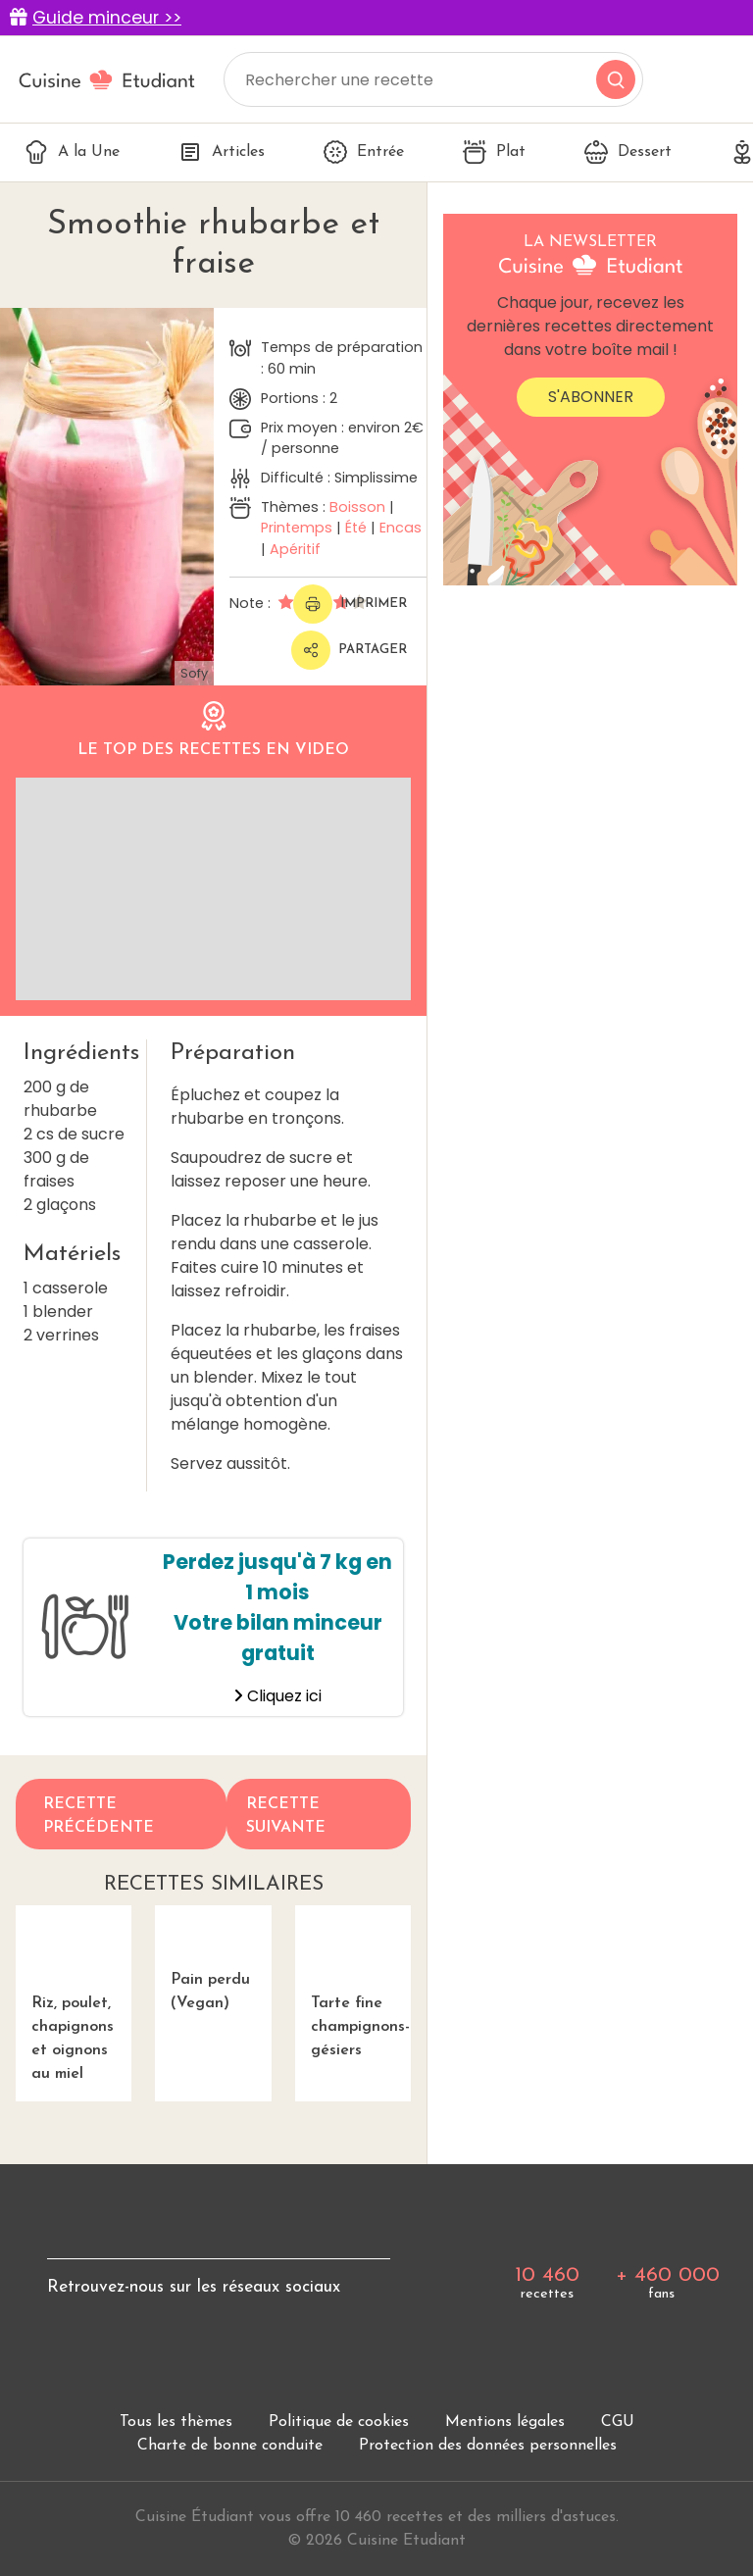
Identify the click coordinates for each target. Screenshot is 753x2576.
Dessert (628, 152)
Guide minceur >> (106, 17)
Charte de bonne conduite (230, 2447)
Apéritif (295, 549)
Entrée (364, 152)
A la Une (72, 152)
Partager (349, 650)
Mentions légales (505, 2424)
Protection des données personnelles (488, 2447)
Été (356, 527)
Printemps (296, 527)
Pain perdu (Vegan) (213, 1971)
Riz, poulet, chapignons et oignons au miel (73, 1994)
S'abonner (590, 396)
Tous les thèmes (176, 2424)
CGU (617, 2424)
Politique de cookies (339, 2424)
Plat (494, 152)
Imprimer (350, 604)
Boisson (357, 507)
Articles (221, 152)
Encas (400, 527)
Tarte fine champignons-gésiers (353, 1982)
